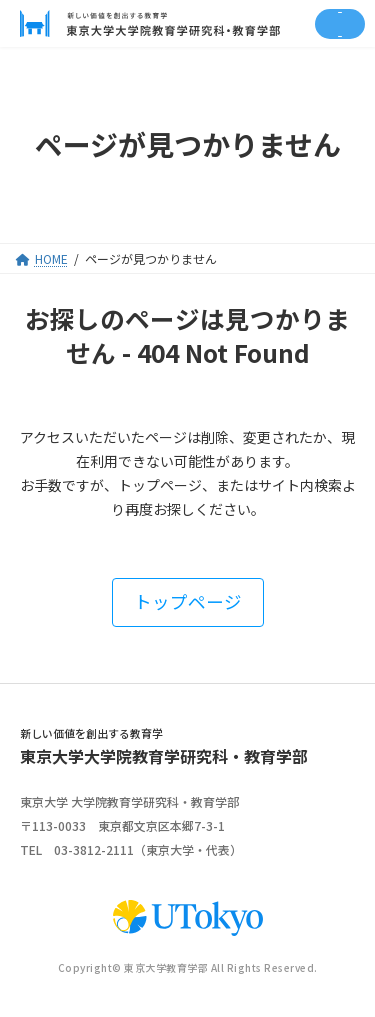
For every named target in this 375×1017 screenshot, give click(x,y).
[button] (188, 602)
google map (275, 826)
